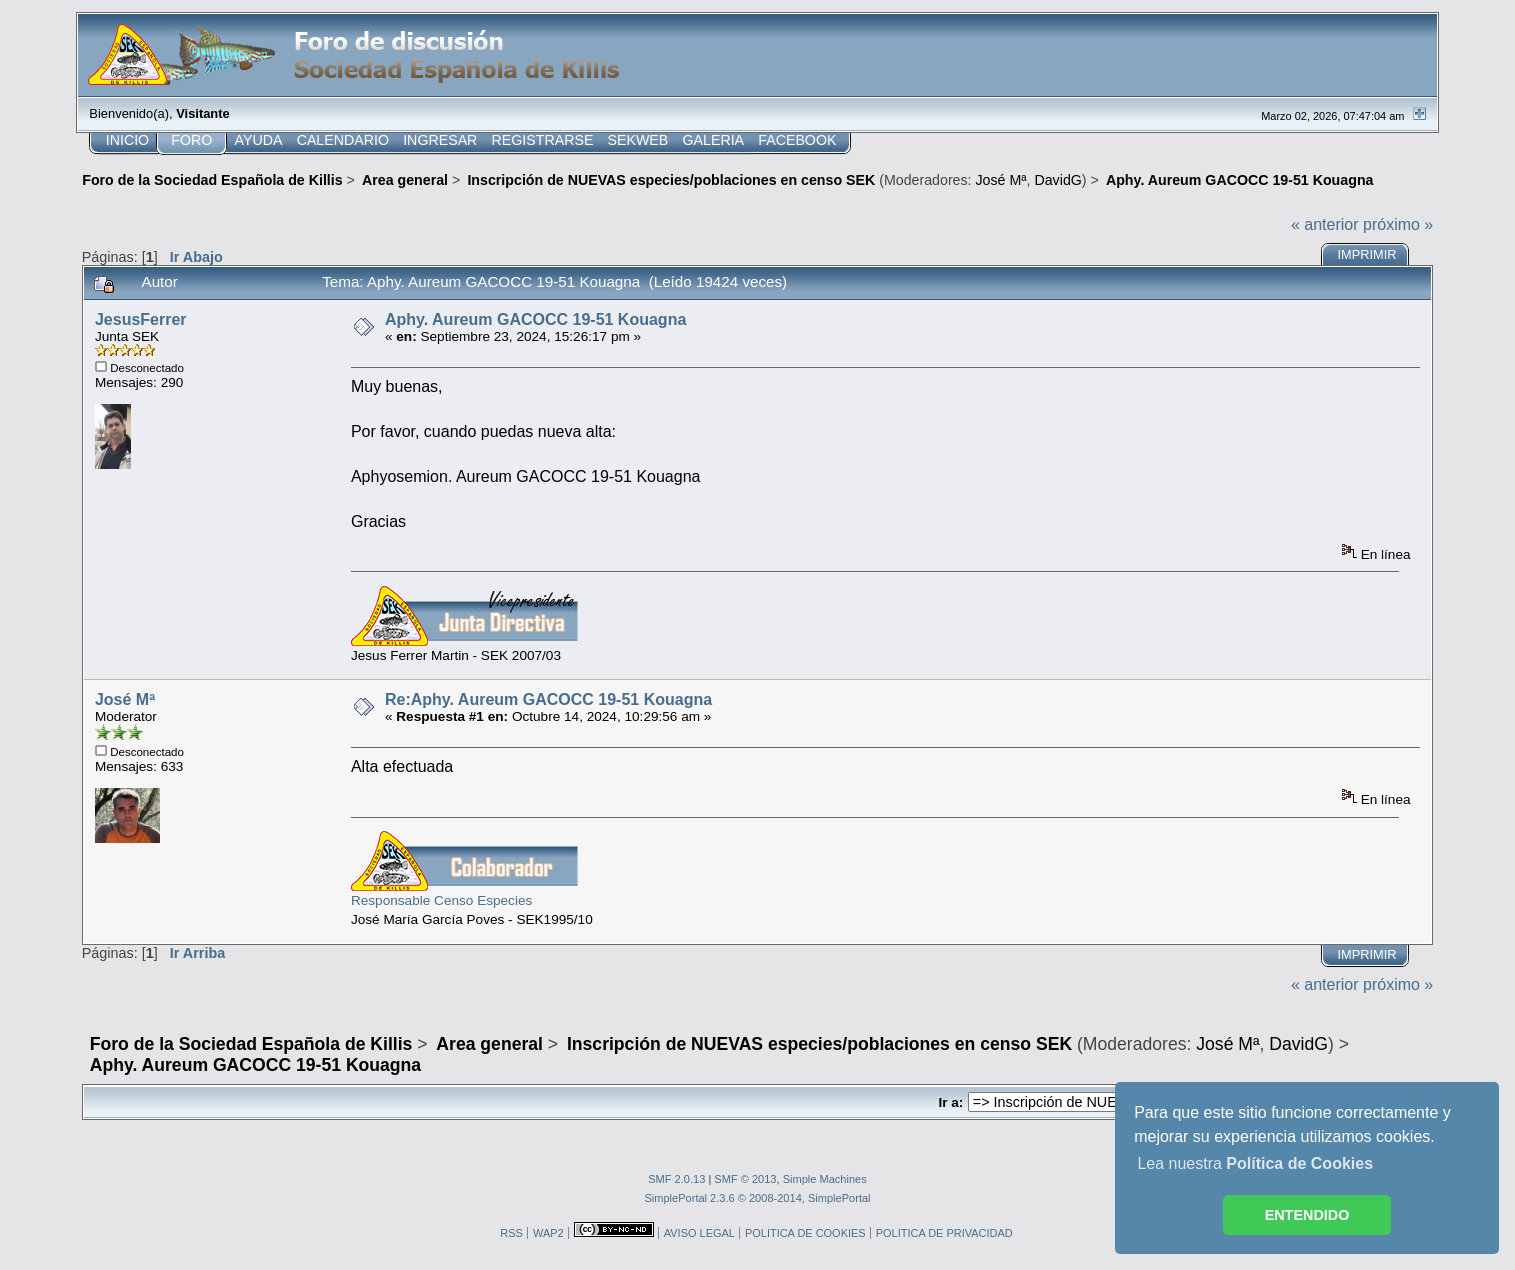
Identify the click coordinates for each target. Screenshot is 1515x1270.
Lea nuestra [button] (1255, 1163)
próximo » (1398, 224)
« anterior (1325, 224)
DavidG (1057, 180)
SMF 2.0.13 (676, 1179)
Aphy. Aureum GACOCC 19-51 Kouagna (535, 319)
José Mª (1001, 180)
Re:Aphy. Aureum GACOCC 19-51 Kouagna (548, 699)
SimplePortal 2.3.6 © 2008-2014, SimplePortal (757, 1198)
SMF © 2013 (745, 1179)
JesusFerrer (141, 319)
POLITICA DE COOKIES (805, 1233)
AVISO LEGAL (699, 1233)
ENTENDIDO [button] (1307, 1215)
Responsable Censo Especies (441, 900)
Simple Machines (825, 1179)
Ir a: (950, 1102)
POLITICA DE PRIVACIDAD (944, 1233)
